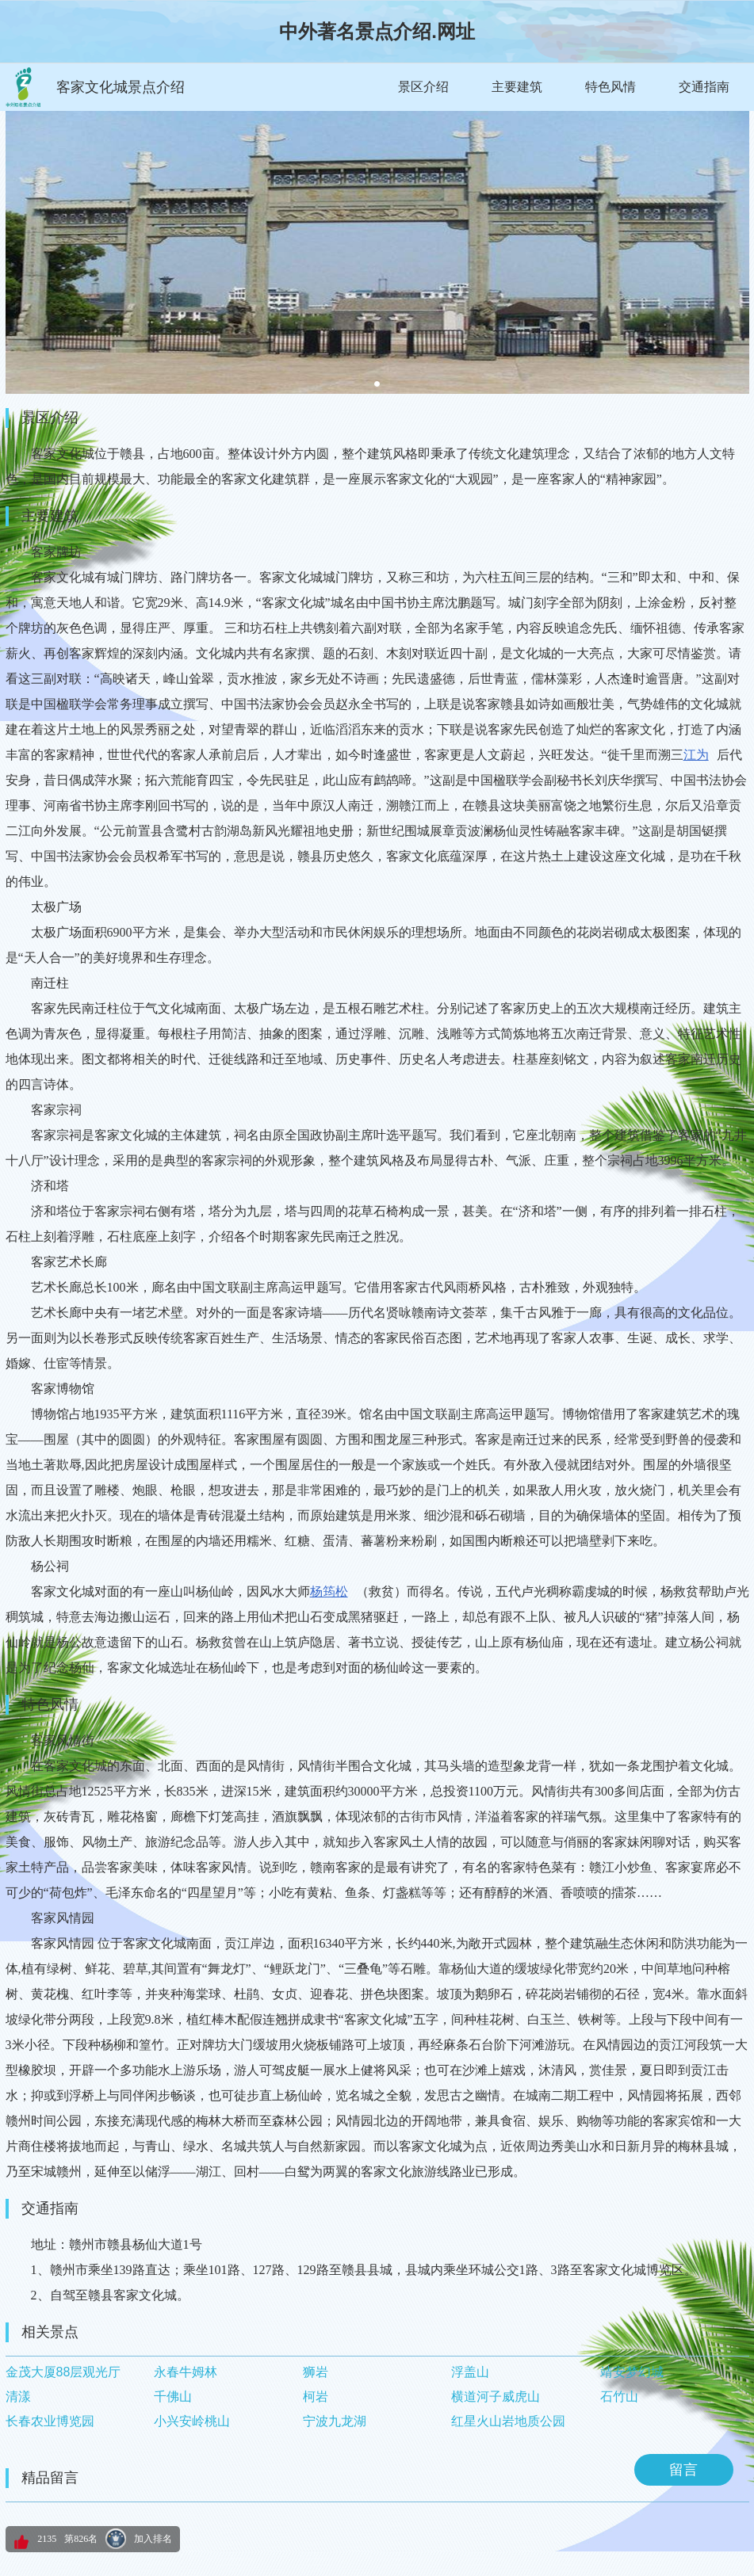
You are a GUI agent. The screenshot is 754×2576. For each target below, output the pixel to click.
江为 (696, 754)
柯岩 (315, 2396)
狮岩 (315, 2372)
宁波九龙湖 (334, 2421)
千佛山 (173, 2396)
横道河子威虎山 (495, 2396)
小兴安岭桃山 (192, 2421)
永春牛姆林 (185, 2372)
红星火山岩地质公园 (508, 2421)
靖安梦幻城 (632, 2372)
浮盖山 (470, 2372)
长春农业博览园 (50, 2421)
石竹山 (619, 2396)
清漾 (18, 2396)
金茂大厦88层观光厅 (63, 2372)
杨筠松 (329, 1591)
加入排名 (153, 2538)
